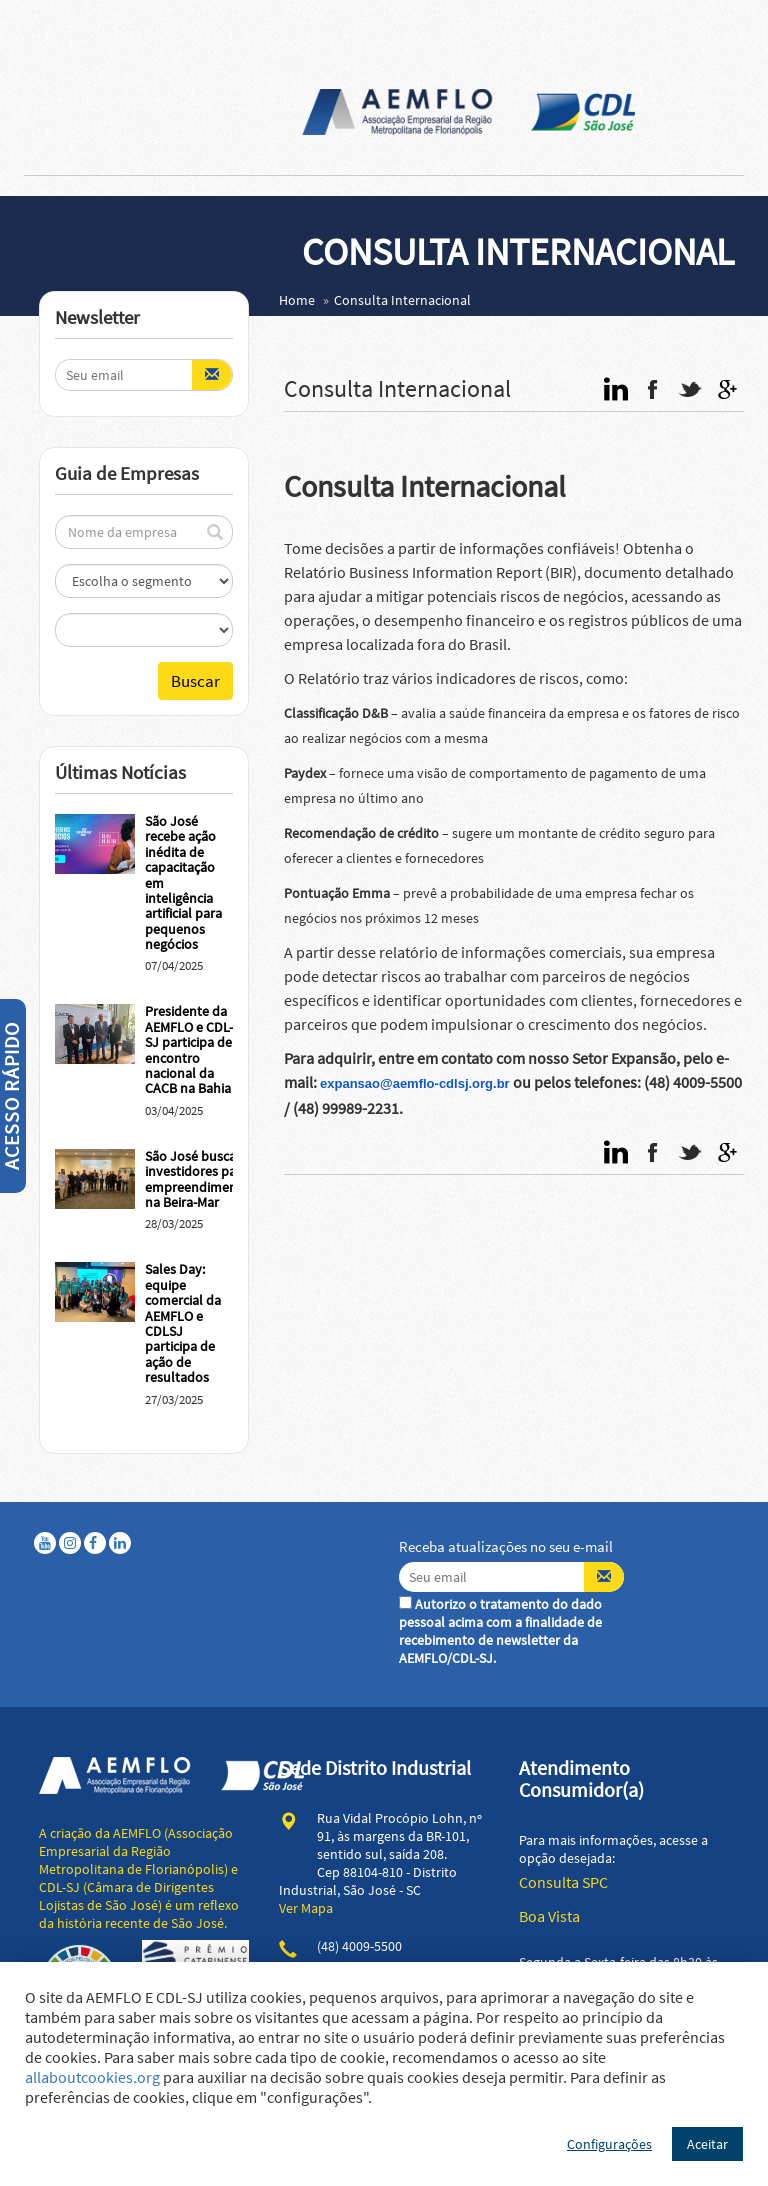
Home (297, 300)
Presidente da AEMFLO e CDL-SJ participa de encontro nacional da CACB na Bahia (189, 1049)
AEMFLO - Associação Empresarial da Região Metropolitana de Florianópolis (469, 112)
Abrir (24, 20)
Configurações (609, 2144)
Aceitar (707, 2144)
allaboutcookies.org (92, 2077)
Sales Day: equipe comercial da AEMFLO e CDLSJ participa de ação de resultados (183, 1323)
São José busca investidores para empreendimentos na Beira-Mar (200, 1179)
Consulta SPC (563, 1882)
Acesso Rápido (12, 1096)
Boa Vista (549, 1916)
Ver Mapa (306, 1908)
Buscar (195, 681)
